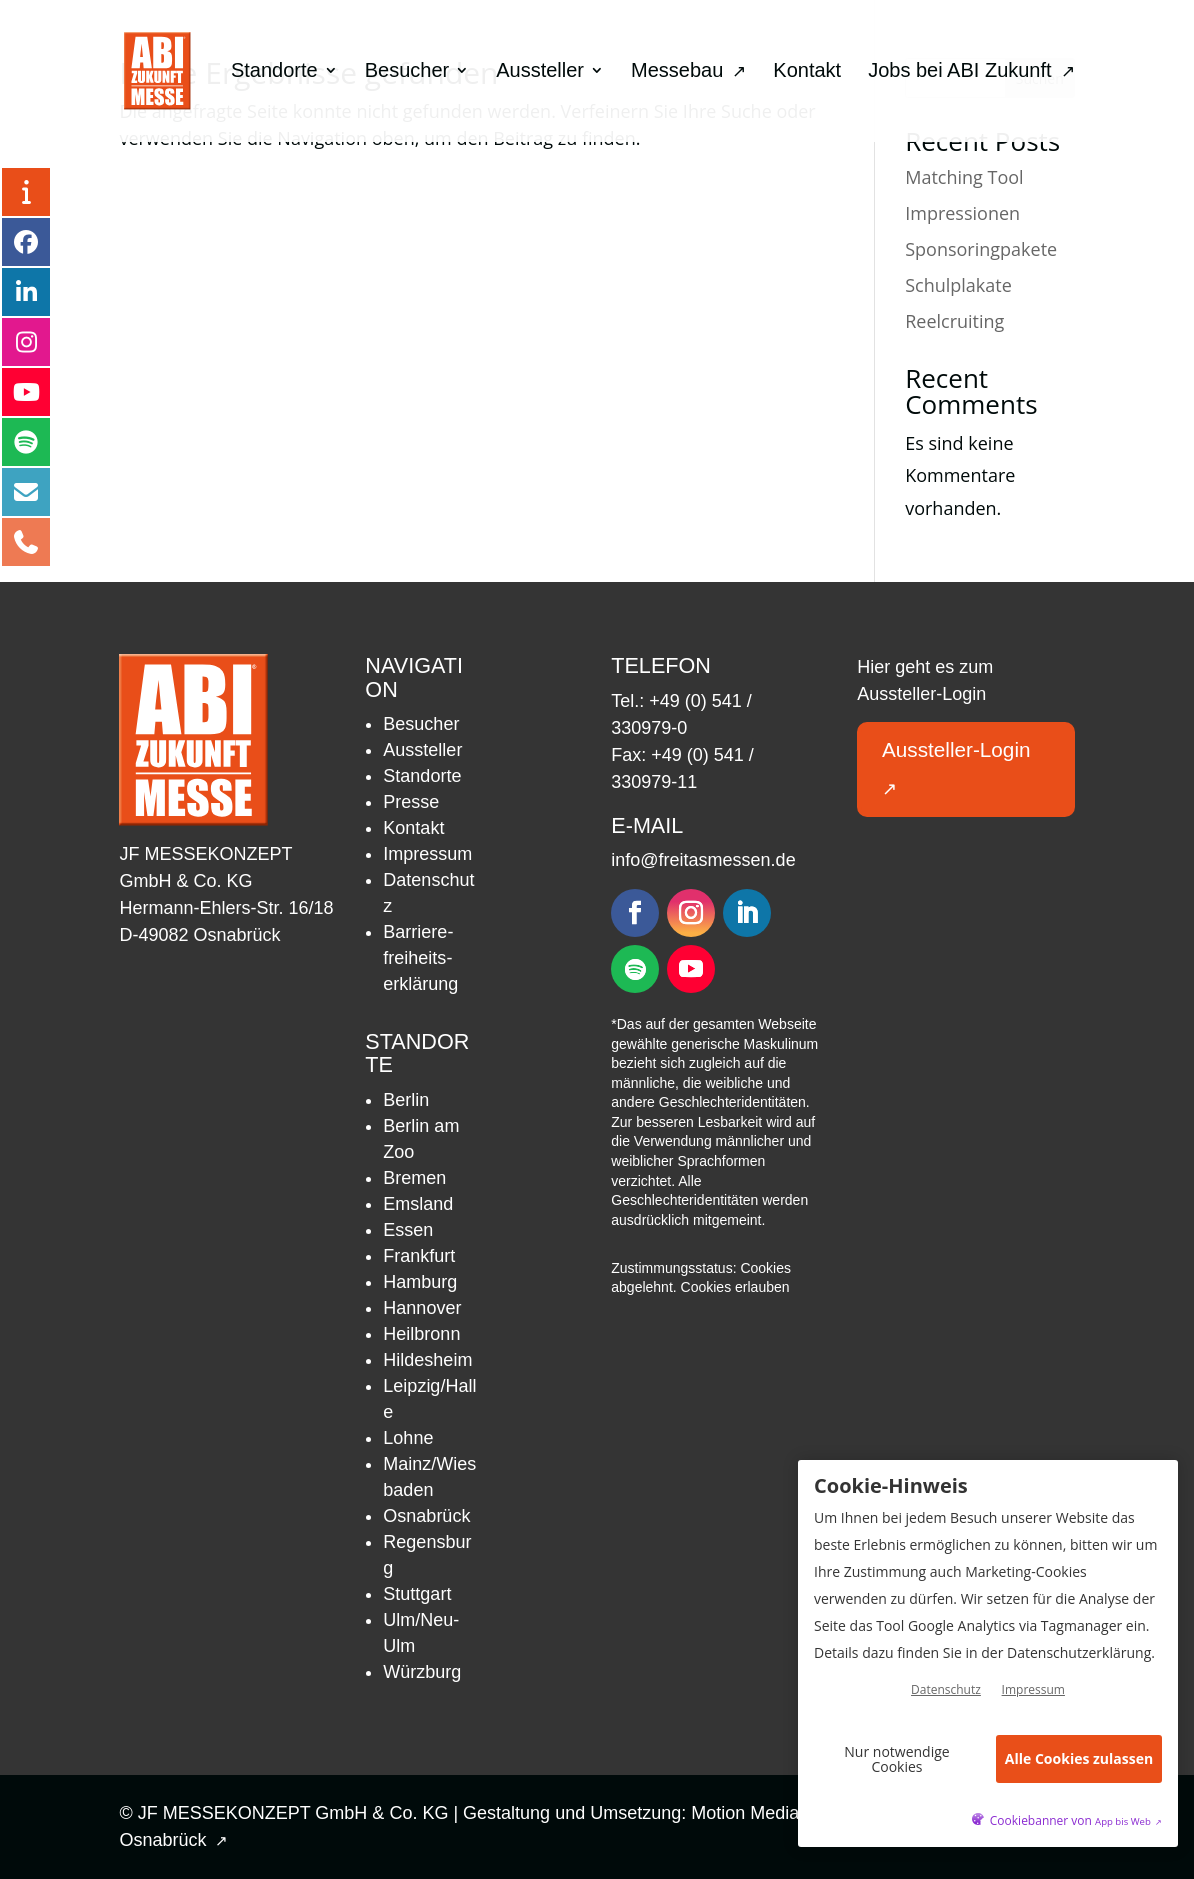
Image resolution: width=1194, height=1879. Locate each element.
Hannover (422, 1308)
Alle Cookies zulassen (1079, 1759)
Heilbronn (421, 1334)
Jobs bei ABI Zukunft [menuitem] (971, 72)
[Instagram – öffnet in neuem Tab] (26, 342)
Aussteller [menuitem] (540, 72)
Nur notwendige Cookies (896, 1759)
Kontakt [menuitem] (807, 72)
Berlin (406, 1100)
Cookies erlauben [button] (735, 1287)
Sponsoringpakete (981, 249)
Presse (411, 802)
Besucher (421, 724)
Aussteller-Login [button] (960, 769)
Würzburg (422, 1672)
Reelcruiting (954, 321)
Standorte (422, 776)
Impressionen (962, 213)
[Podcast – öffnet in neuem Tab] (26, 442)
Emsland (418, 1204)
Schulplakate (958, 285)
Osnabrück (426, 1516)
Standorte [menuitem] (274, 72)
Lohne (408, 1438)
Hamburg (420, 1282)
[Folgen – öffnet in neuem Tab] (635, 913)
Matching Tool (964, 177)
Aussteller (422, 750)
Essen (408, 1230)
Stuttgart (417, 1594)
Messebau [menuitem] (688, 72)
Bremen (414, 1178)
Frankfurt (419, 1256)
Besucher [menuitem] (407, 72)
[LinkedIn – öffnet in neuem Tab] (26, 292)
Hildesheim (427, 1360)
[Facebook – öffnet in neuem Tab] (26, 242)
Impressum (427, 854)
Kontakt (413, 828)
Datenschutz (946, 1690)
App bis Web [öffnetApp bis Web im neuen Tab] (1128, 1821)
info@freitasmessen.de (703, 860)
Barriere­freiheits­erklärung (420, 958)
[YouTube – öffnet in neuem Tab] (26, 392)
